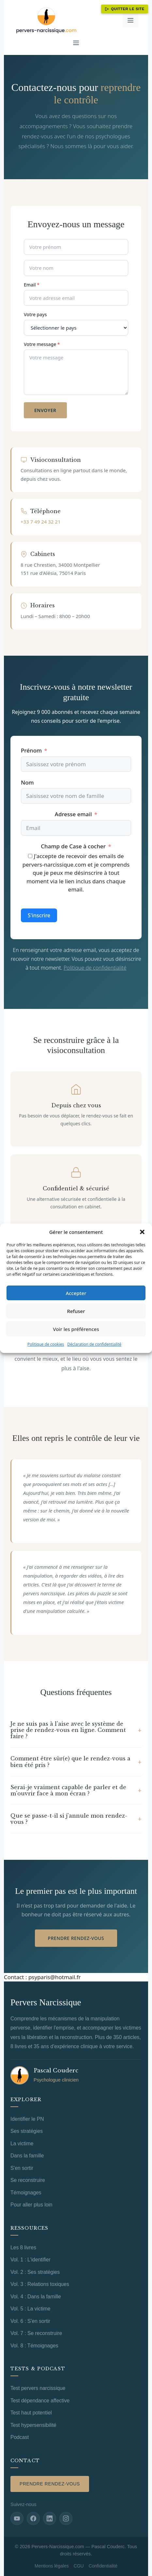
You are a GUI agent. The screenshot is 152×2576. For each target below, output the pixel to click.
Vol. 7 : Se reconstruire (36, 2333)
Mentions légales (52, 2565)
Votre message (42, 344)
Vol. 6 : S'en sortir (30, 2321)
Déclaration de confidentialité (94, 1344)
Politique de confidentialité (95, 967)
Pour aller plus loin (31, 2204)
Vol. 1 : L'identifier (30, 2259)
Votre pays (35, 314)
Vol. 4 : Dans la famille (35, 2296)
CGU (79, 2565)
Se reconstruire (27, 2180)
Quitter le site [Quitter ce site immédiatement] (124, 9)
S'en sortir (21, 2168)
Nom (27, 782)
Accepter (76, 1293)
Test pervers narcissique (37, 2388)
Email (31, 285)
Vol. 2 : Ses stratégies (35, 2272)
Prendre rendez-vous (76, 1938)
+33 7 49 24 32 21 (40, 521)
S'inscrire (39, 915)
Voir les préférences (76, 1329)
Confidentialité (103, 2565)
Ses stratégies (26, 2131)
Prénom (31, 750)
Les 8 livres (23, 2247)
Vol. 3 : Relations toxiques (39, 2284)
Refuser (76, 1311)
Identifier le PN (27, 2119)
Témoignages (25, 2192)
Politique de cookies (45, 1344)
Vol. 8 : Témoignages (34, 2345)
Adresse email (73, 814)
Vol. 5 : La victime (30, 2308)
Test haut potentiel (31, 2412)
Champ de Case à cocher (73, 846)
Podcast (19, 2437)
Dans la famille (27, 2155)
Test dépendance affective (39, 2400)
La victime (21, 2143)
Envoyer (45, 410)
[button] (142, 1232)
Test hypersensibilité (33, 2425)
